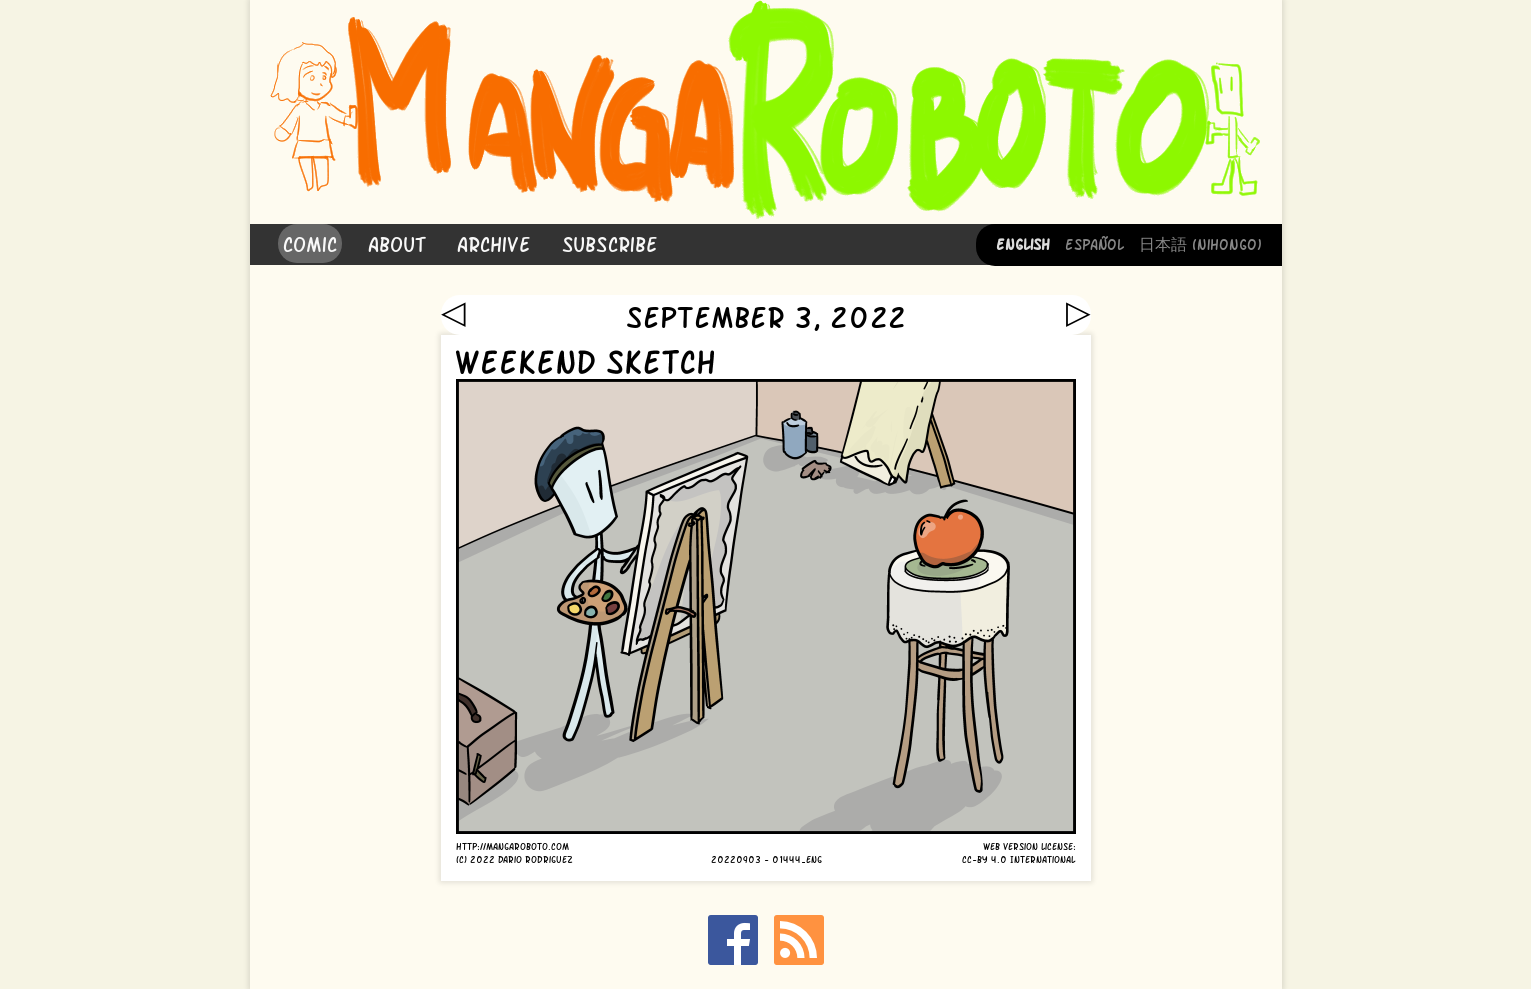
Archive (494, 242)
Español (1094, 243)
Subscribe (610, 242)
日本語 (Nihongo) (1200, 243)
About (397, 242)
